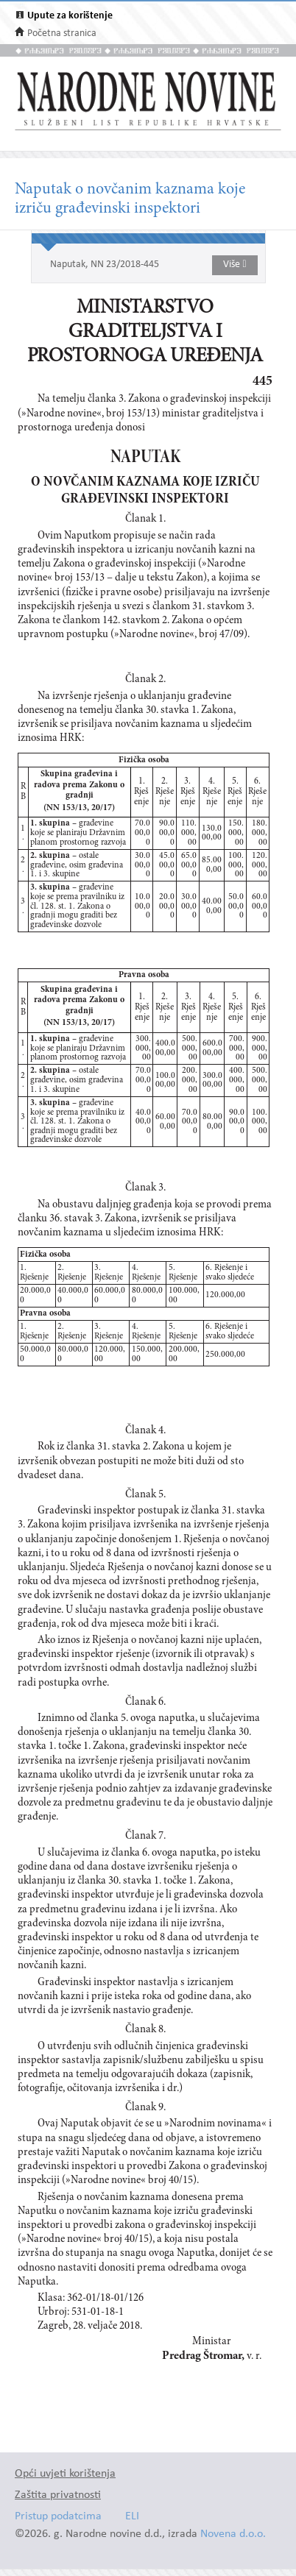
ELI (132, 2517)
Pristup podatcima (58, 2517)
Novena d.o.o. (233, 2534)
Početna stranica (61, 33)
